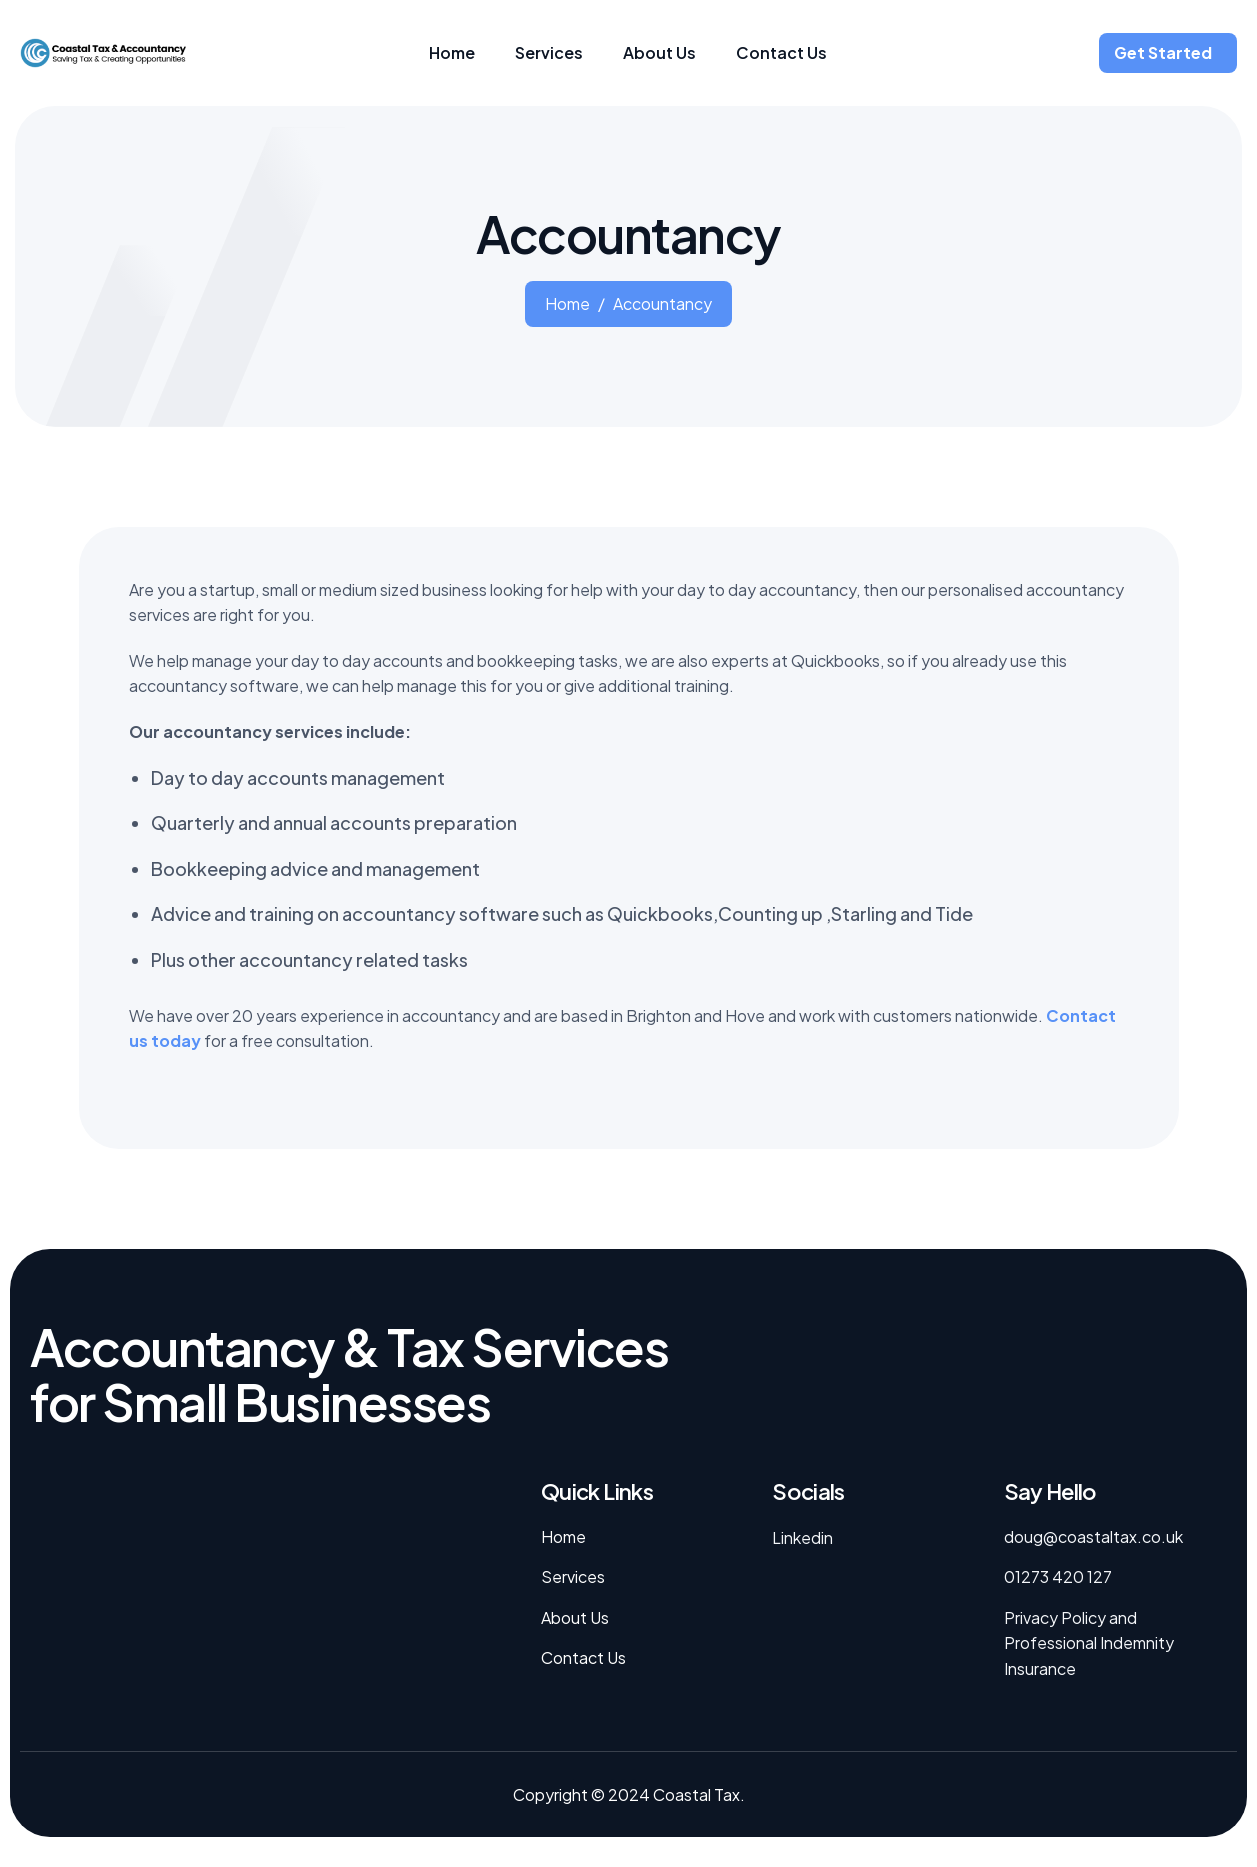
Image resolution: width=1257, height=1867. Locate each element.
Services (549, 52)
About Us (659, 52)
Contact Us (781, 52)
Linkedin (802, 1537)
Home (452, 52)
